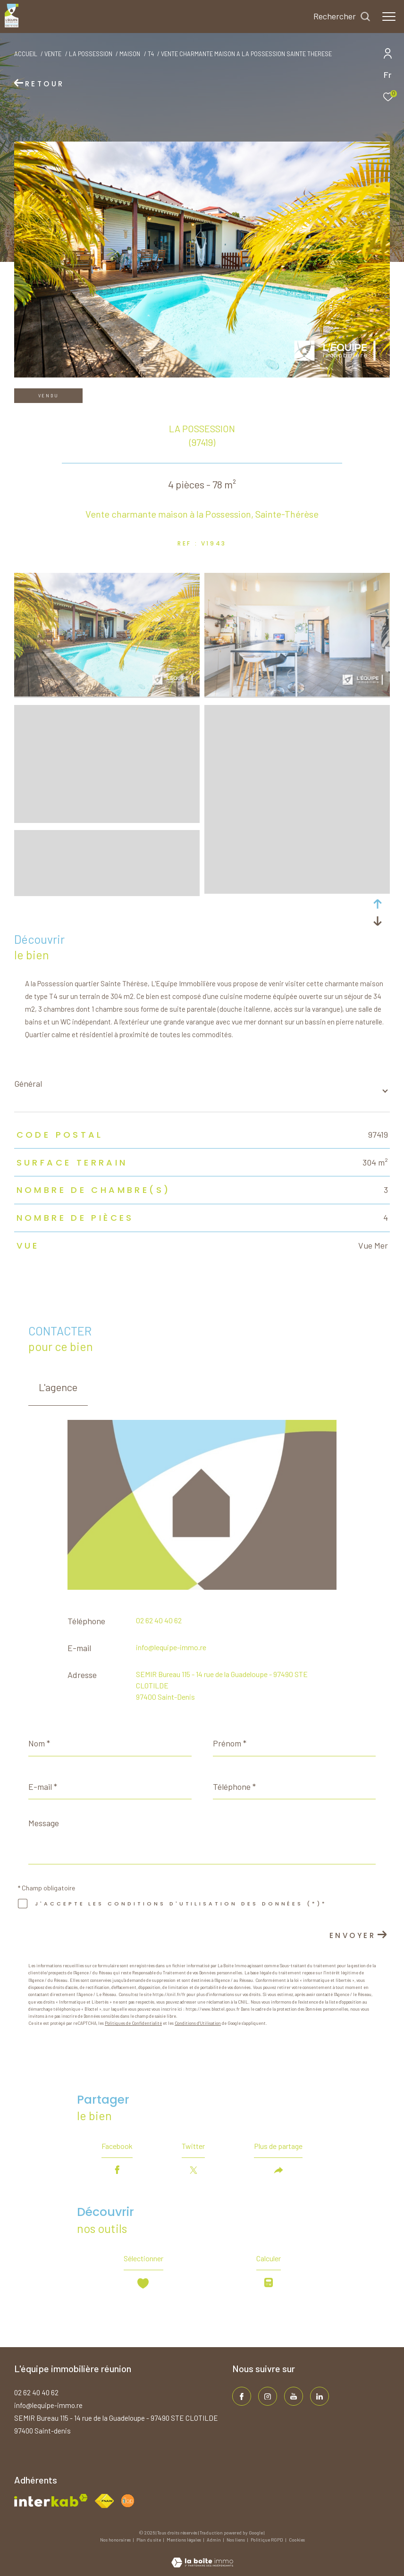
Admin (214, 2539)
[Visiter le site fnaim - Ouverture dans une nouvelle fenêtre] (104, 2501)
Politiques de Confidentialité (133, 2023)
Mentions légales (184, 2539)
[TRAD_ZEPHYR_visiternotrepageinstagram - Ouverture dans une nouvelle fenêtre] (267, 2396)
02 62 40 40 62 (159, 1620)
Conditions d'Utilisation (198, 2023)
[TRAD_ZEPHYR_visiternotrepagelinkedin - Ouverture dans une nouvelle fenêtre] (319, 2396)
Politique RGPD (267, 2539)
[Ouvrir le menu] (389, 16)
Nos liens (236, 2539)
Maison (129, 53)
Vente (52, 53)
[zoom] (107, 693)
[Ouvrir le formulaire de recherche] (341, 16)
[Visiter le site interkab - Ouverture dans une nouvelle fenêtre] (51, 2500)
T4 (151, 53)
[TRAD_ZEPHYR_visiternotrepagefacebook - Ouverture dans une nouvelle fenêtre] (241, 2396)
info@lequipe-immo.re (171, 1647)
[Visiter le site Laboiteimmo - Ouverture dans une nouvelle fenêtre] (202, 2556)
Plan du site (149, 2539)
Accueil (25, 53)
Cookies (297, 2539)
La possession (90, 53)
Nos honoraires (116, 2539)
